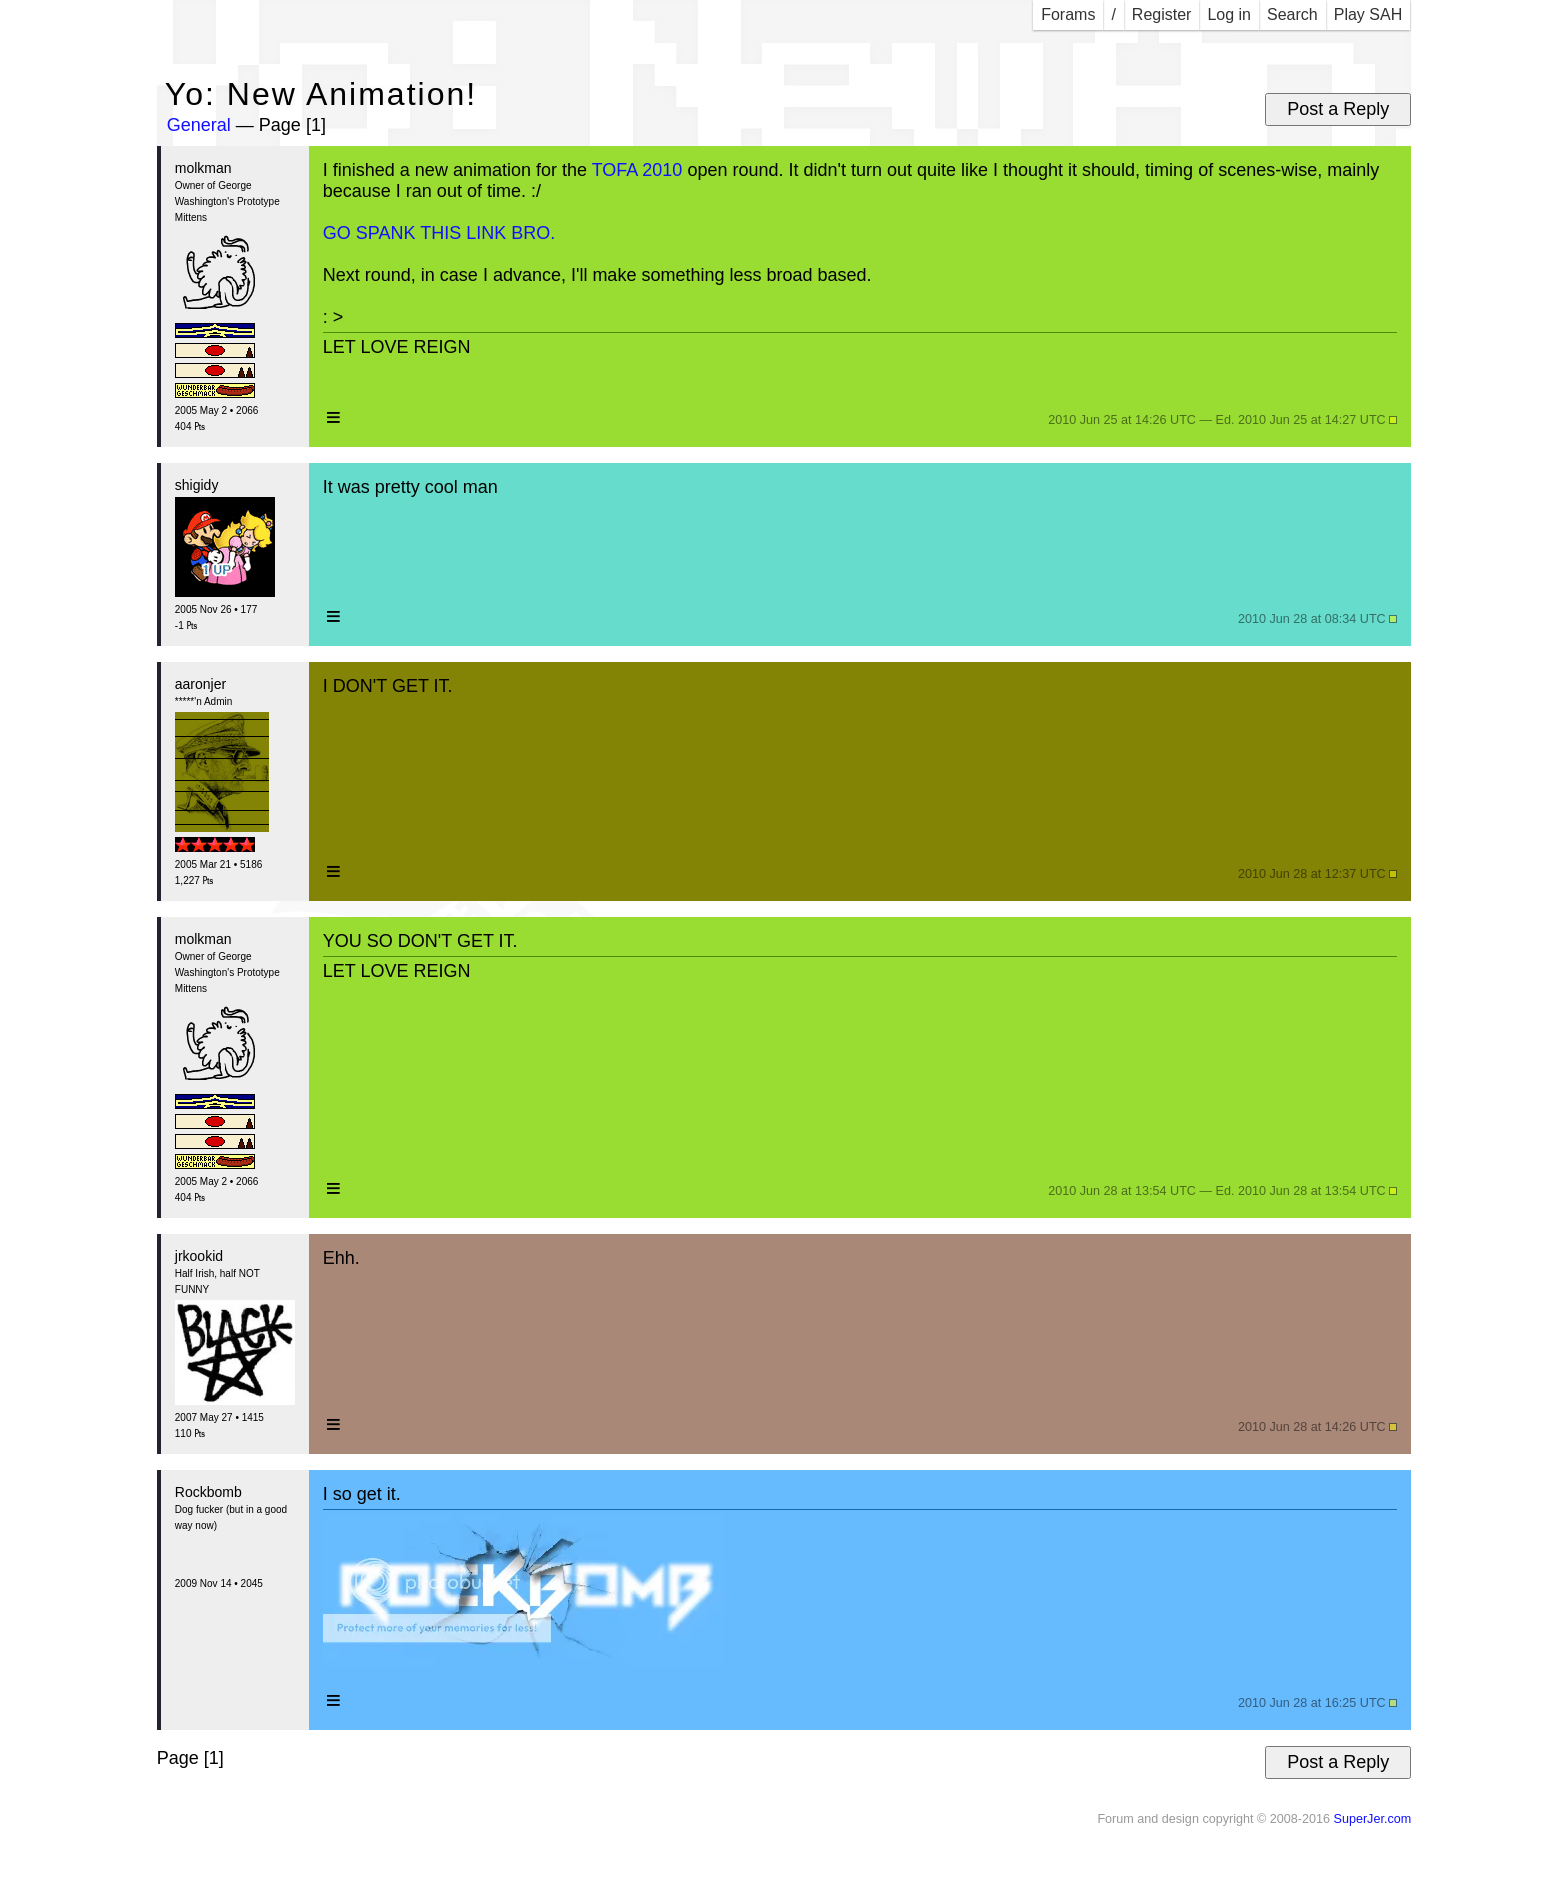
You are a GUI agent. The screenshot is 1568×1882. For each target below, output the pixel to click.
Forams (1068, 14)
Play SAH (1368, 14)
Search (1292, 14)
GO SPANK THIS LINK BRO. (439, 233)
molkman (203, 168)
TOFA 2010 (637, 170)
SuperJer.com (1372, 1819)
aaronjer (200, 684)
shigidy (197, 485)
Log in (1229, 14)
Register (1162, 14)
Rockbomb (208, 1492)
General (199, 125)
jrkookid (199, 1256)
